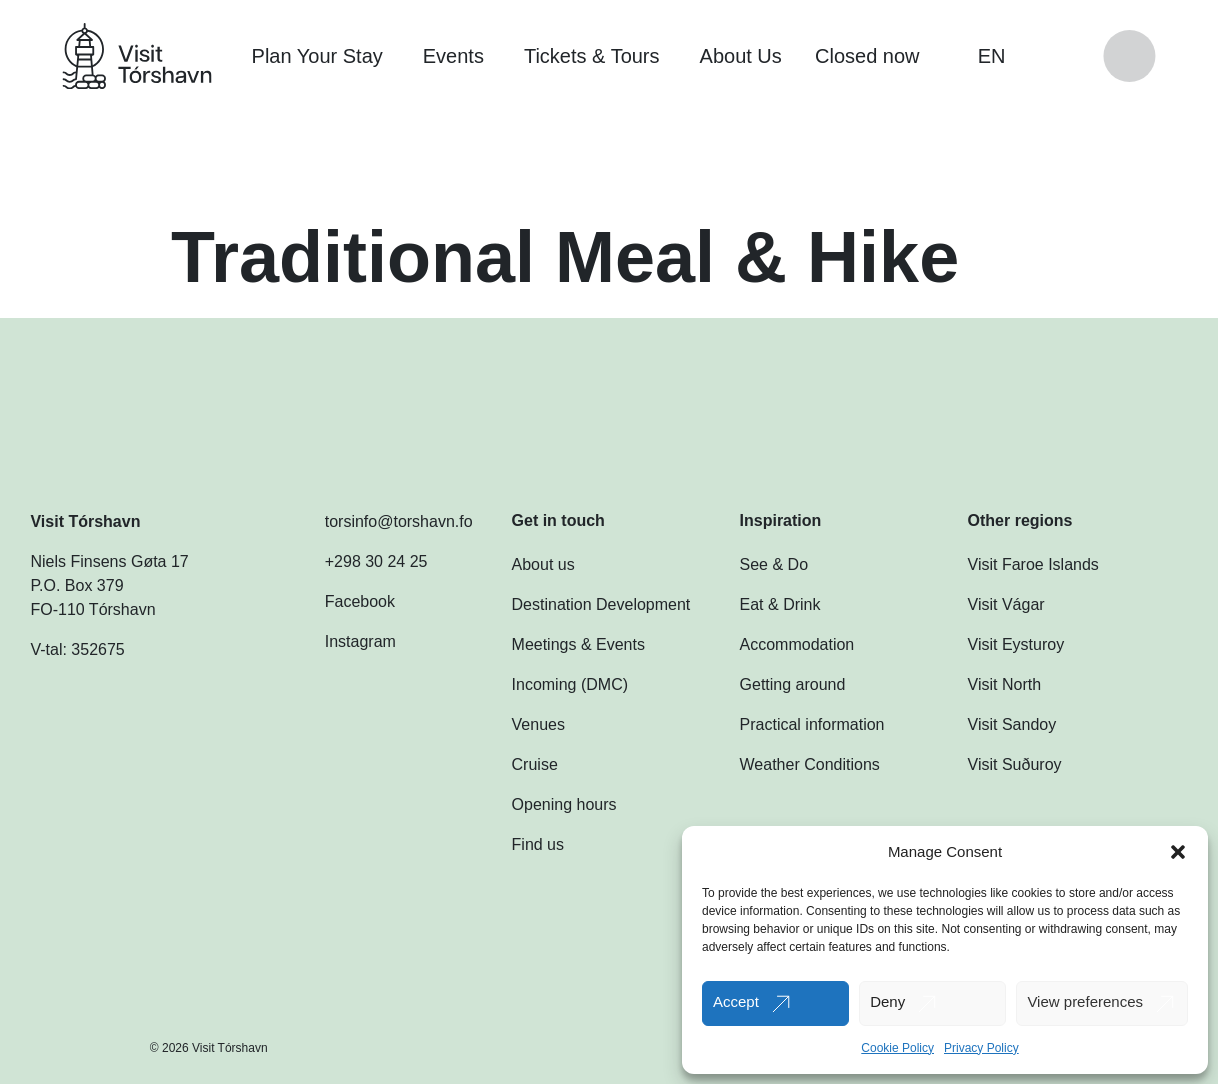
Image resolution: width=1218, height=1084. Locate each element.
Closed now (878, 56)
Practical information (812, 724)
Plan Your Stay (317, 56)
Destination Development (601, 604)
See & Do (774, 564)
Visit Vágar (1006, 604)
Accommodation (797, 644)
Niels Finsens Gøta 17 (109, 561)
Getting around (793, 684)
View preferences (1085, 1001)
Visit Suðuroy (1015, 764)
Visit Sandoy (1012, 724)
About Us (741, 56)
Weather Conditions (810, 764)
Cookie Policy (897, 1048)
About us (543, 564)
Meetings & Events (578, 644)
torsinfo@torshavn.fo (379, 522)
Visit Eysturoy (1016, 644)
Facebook (340, 602)
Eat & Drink (780, 604)
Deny (887, 1001)
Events (453, 56)
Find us (538, 844)
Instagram (340, 642)
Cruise (535, 764)
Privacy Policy (981, 1048)
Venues (538, 724)
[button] (1178, 852)
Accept (736, 1001)
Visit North (1005, 684)
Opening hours (564, 804)
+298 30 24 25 (356, 562)
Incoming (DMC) (570, 684)
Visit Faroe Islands (1033, 564)
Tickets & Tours (592, 56)
